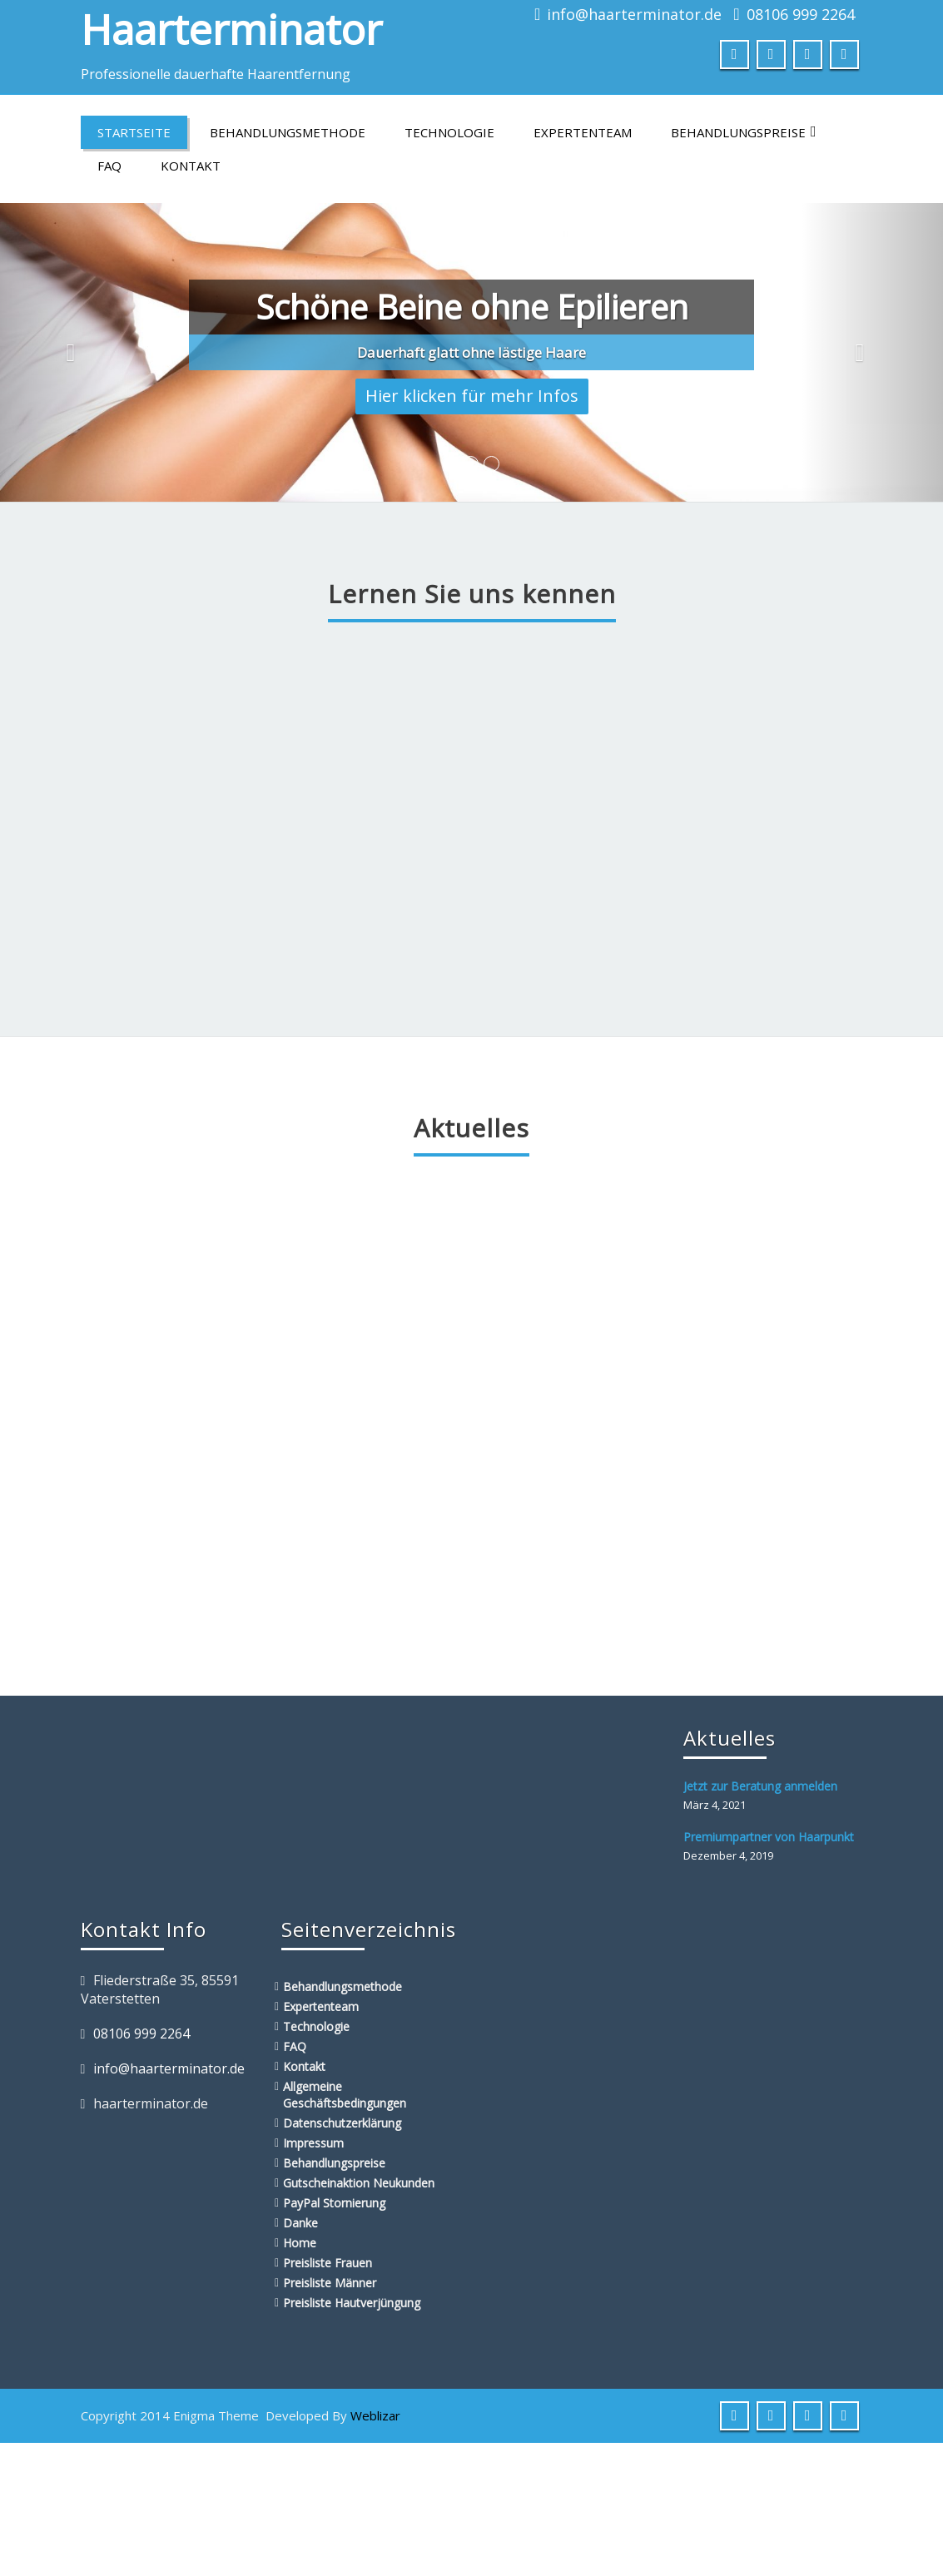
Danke (300, 2223)
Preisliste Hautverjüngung (351, 2303)
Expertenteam (583, 132)
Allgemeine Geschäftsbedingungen (344, 2094)
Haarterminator (231, 29)
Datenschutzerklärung (342, 2123)
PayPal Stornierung (334, 2203)
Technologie (449, 132)
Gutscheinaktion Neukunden (358, 2183)
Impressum (313, 2143)
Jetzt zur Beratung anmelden (760, 1786)
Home (299, 2243)
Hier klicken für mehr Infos (471, 395)
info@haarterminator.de (634, 14)
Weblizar (375, 2415)
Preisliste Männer (329, 2283)
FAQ (109, 165)
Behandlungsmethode (287, 132)
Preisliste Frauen (327, 2263)
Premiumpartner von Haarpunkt (768, 1837)
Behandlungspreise (743, 132)
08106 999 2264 (801, 14)
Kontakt (191, 165)
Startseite (134, 132)
